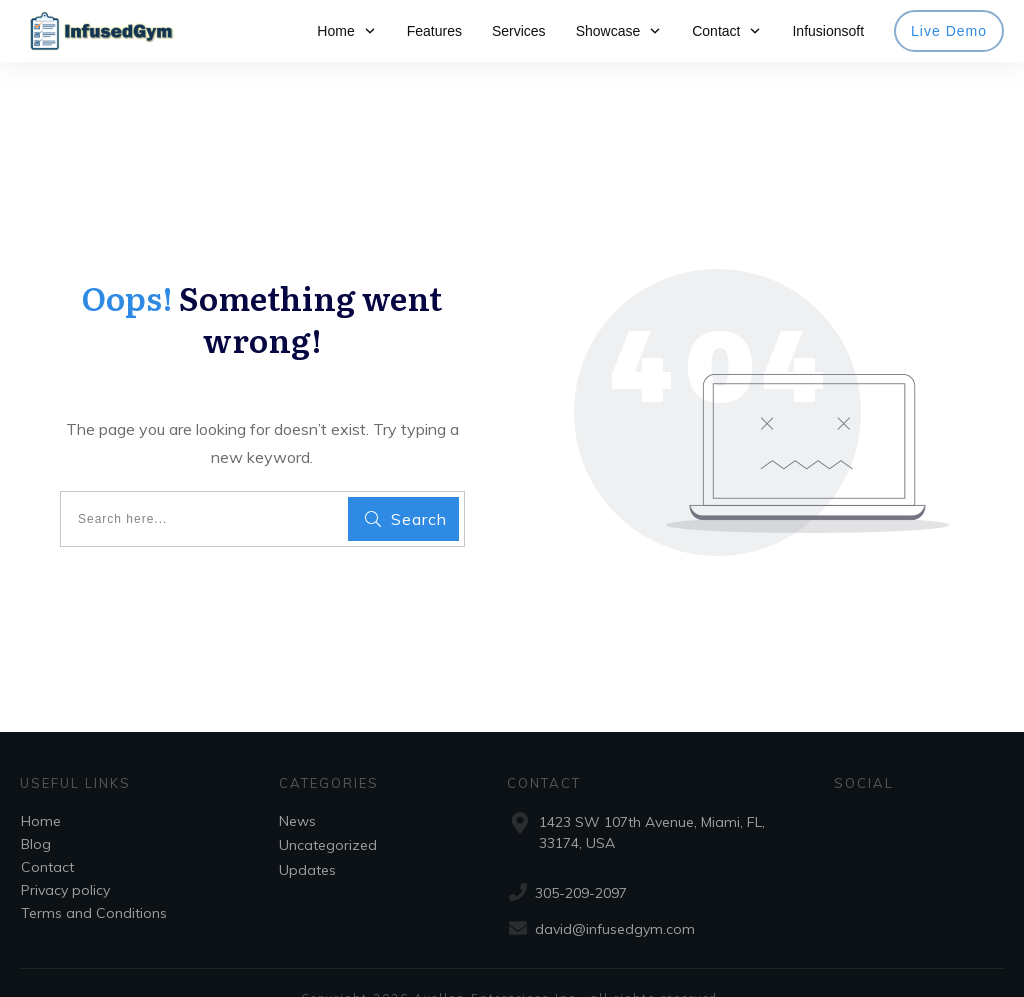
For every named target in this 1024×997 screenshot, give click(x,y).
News (297, 791)
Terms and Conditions (94, 883)
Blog (36, 814)
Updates (307, 840)
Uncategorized (328, 815)
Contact (47, 837)
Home (41, 791)
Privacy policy (65, 860)
